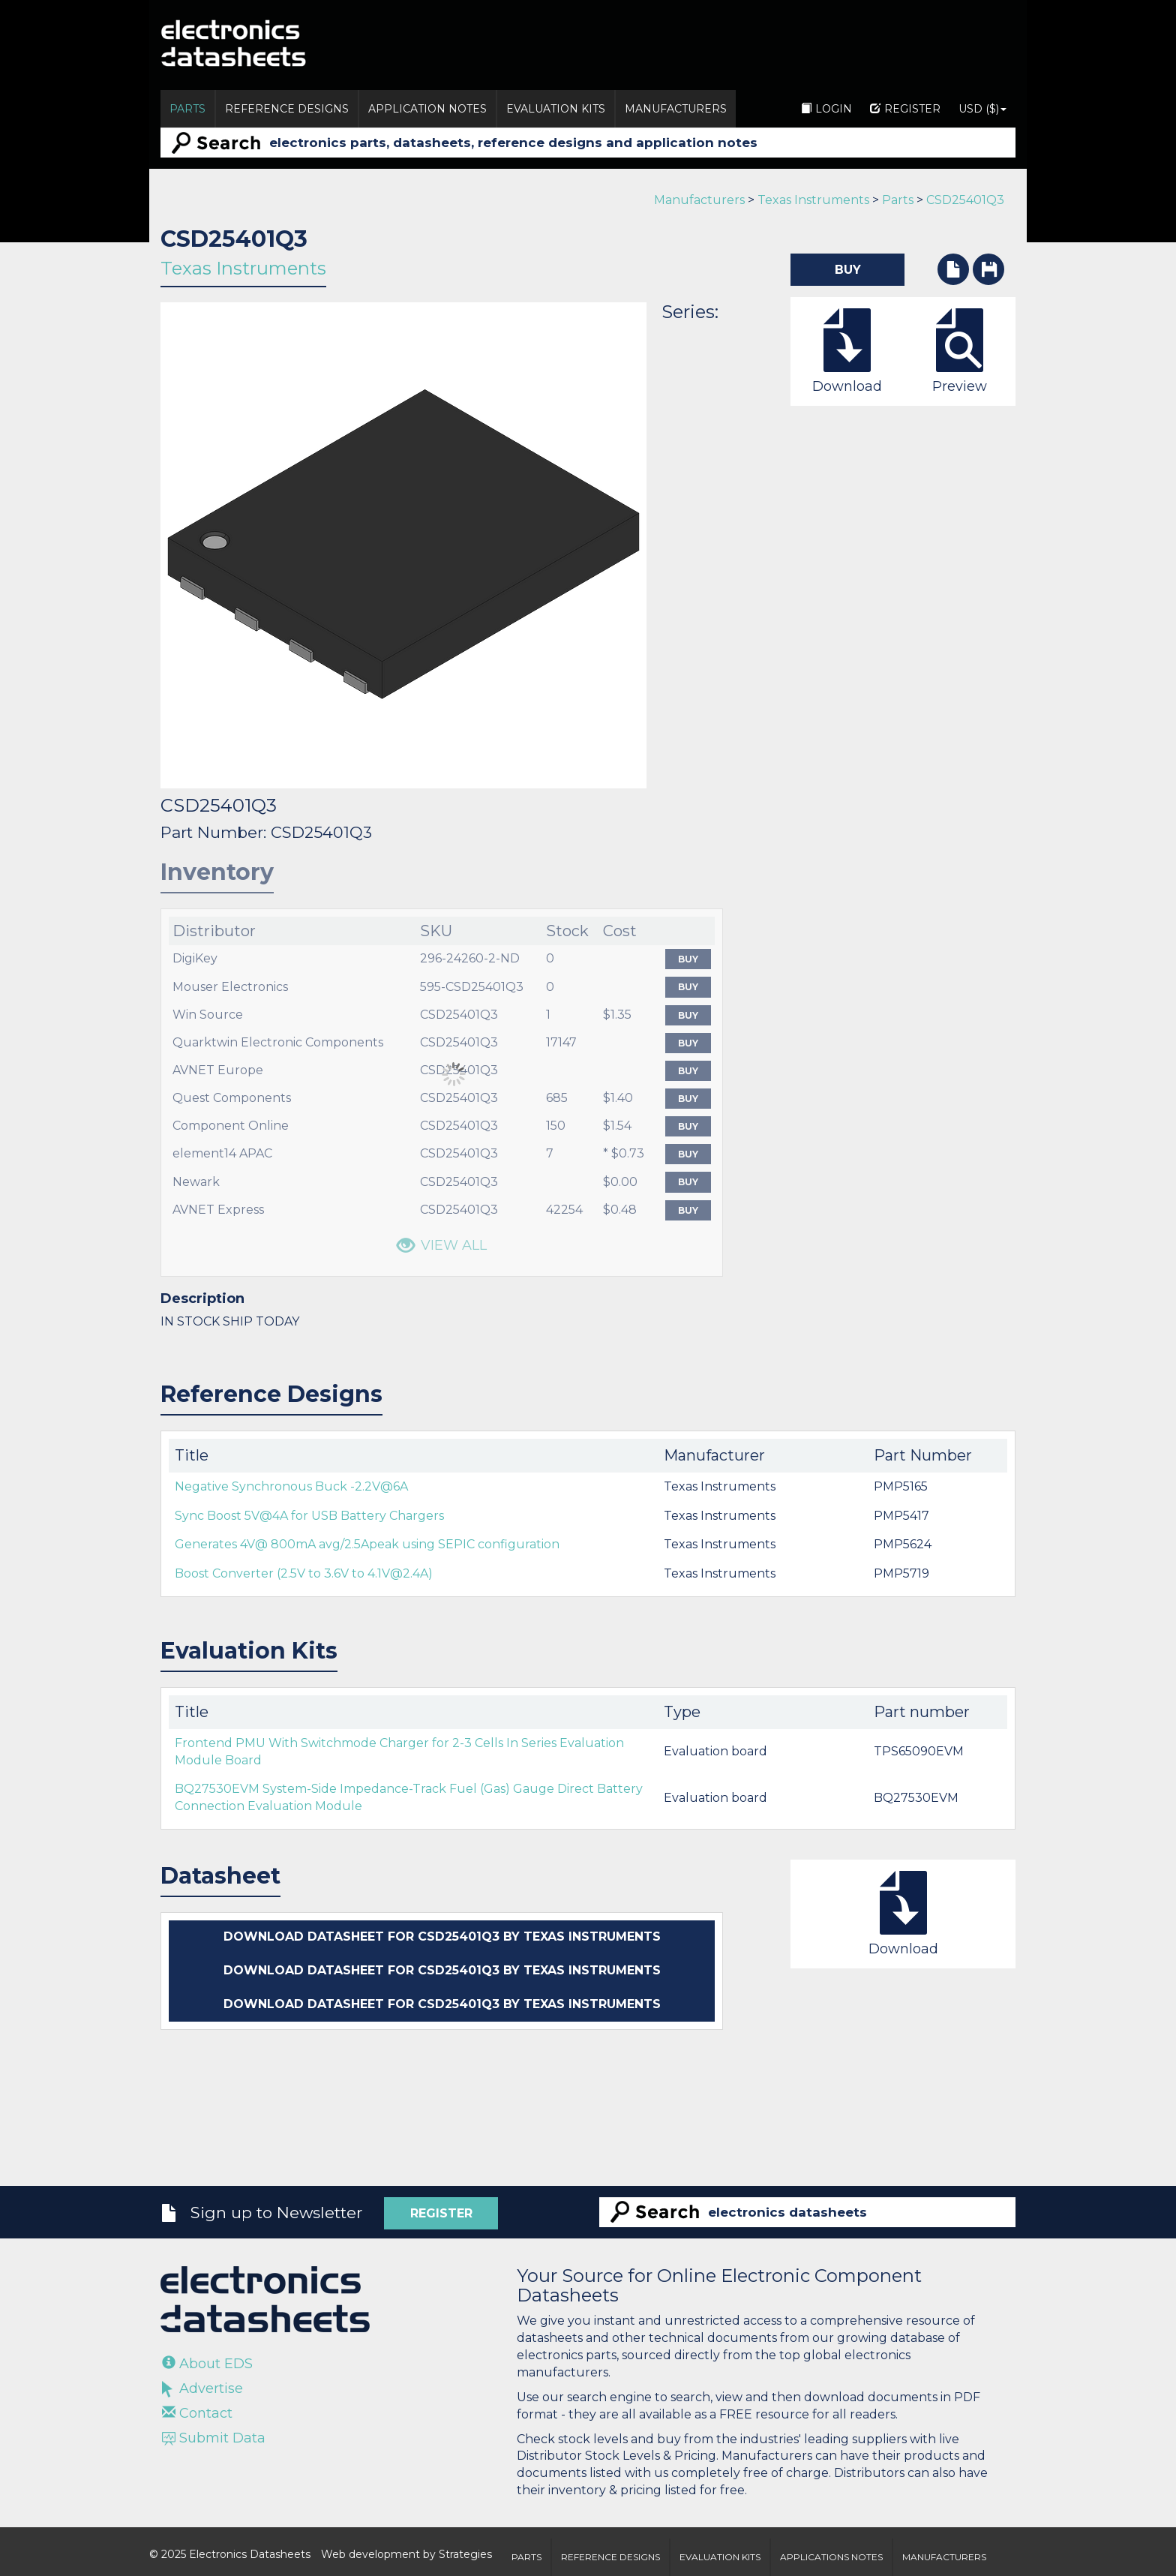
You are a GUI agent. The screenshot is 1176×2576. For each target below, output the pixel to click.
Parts (188, 109)
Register (905, 109)
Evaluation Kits (555, 109)
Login (826, 109)
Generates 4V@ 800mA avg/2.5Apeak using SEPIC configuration (367, 1544)
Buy (688, 959)
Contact (197, 2413)
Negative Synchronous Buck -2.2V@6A (291, 1486)
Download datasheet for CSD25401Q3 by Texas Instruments (442, 1936)
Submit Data (214, 2438)
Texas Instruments (813, 200)
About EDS (207, 2363)
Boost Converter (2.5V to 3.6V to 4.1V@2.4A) (304, 1573)
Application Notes (427, 109)
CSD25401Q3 (965, 200)
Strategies (465, 2554)
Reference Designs (287, 109)
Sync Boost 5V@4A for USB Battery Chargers (309, 1516)
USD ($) (982, 109)
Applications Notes (831, 2556)
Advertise (202, 2388)
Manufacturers (676, 109)
